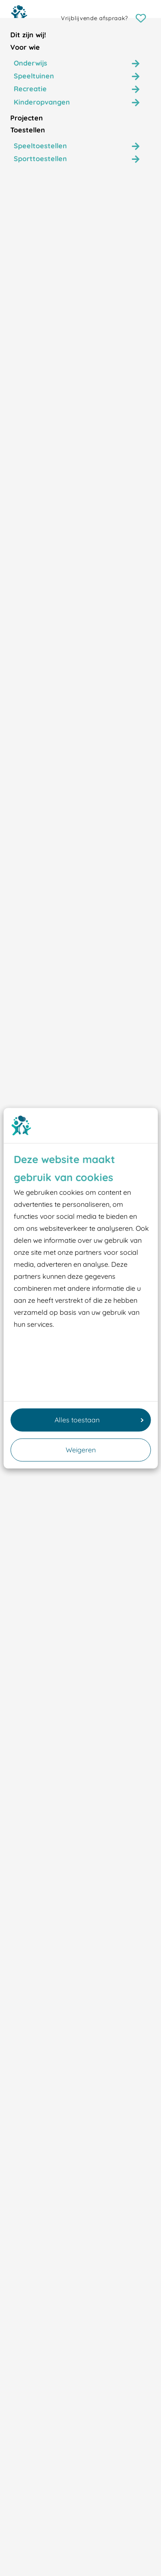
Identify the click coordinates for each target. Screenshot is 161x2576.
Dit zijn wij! (28, 34)
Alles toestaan (99, 1419)
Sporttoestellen (40, 158)
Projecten (26, 118)
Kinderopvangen (42, 102)
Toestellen (27, 130)
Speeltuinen (34, 76)
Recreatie (30, 88)
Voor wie (25, 47)
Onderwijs (30, 63)
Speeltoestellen (40, 145)
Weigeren (81, 1449)
